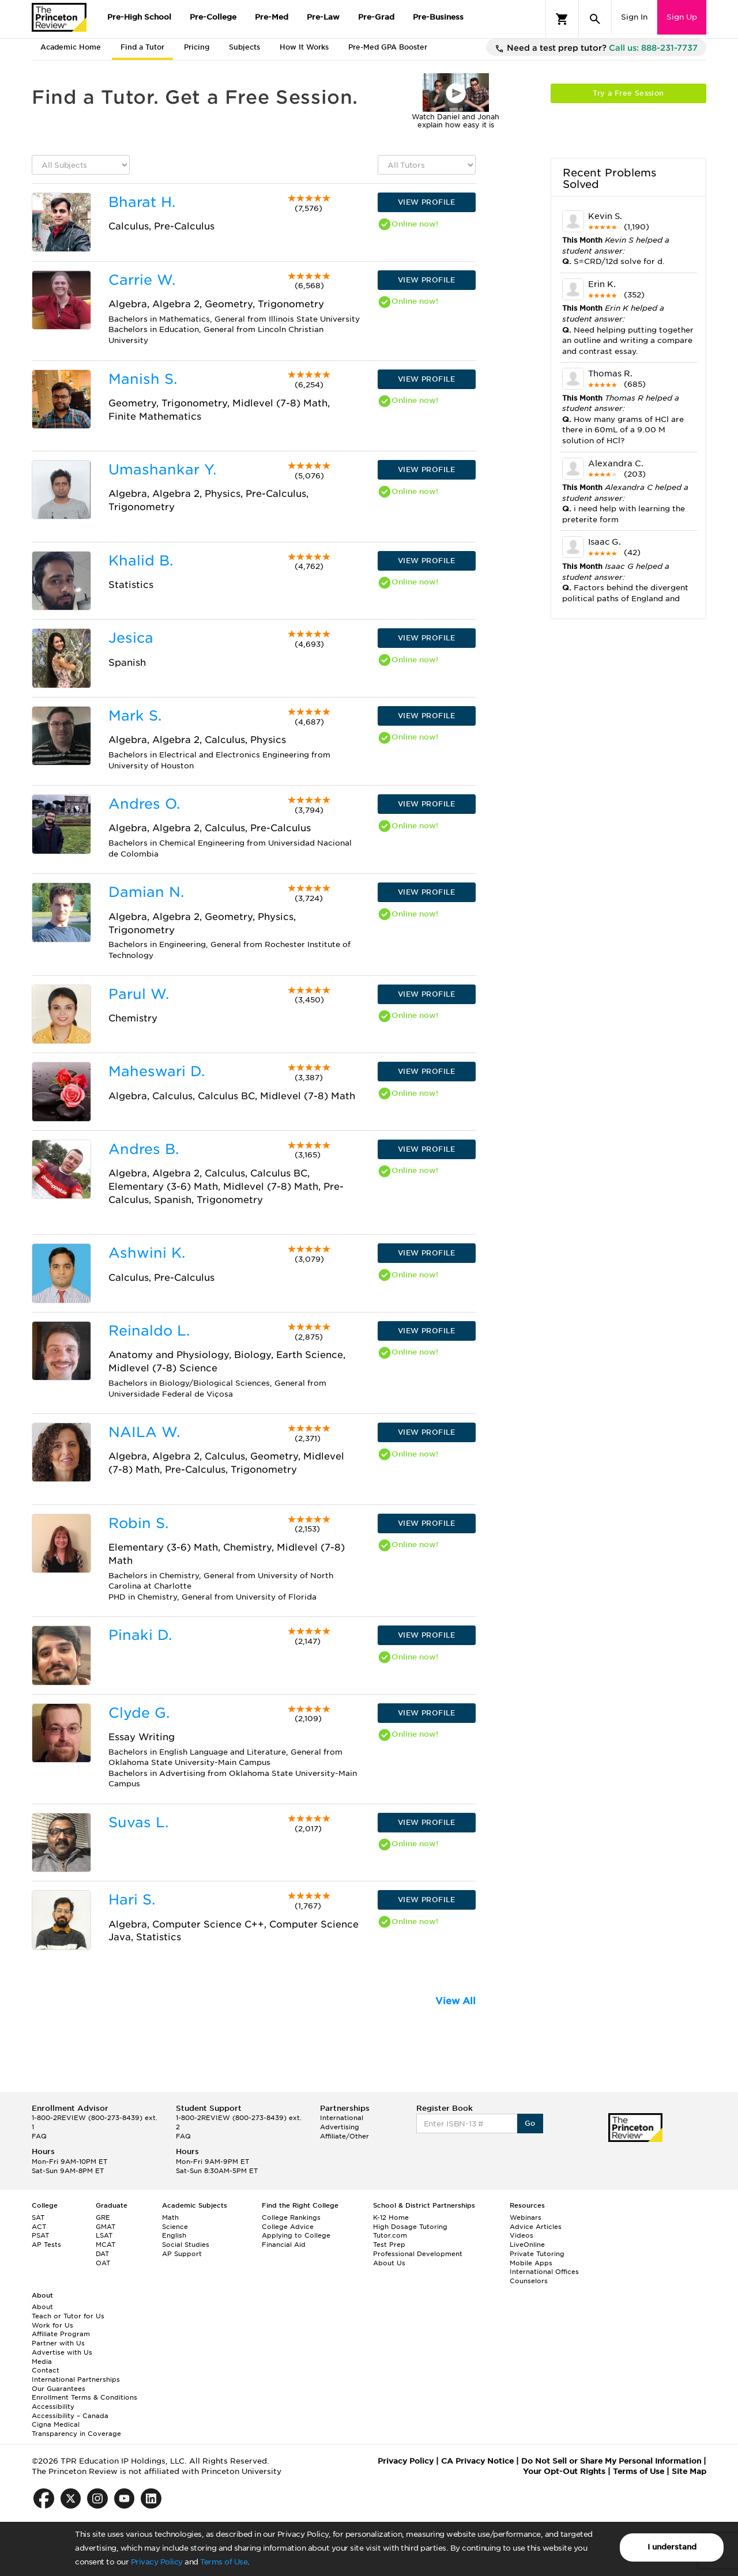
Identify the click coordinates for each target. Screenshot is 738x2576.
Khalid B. (140, 560)
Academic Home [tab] (70, 47)
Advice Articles (536, 2227)
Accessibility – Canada (70, 2416)
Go (530, 2123)
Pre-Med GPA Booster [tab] (387, 47)
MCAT (105, 2245)
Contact (45, 2370)
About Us (389, 2263)
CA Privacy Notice (477, 2461)
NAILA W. (144, 1432)
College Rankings (291, 2217)
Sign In (634, 17)
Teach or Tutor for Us (68, 2316)
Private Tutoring (537, 2254)
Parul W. (138, 994)
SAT (38, 2217)
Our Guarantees (58, 2389)
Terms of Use (223, 2562)
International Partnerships (76, 2379)
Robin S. (138, 1523)
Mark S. (134, 715)
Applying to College (296, 2235)
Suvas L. (138, 1822)
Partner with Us (58, 2343)
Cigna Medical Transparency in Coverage (76, 2429)
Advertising (339, 2127)
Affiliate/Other (344, 2136)
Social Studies (185, 2245)
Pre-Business (438, 17)
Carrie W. (141, 279)
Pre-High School (139, 17)
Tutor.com (390, 2235)
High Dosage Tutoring (410, 2227)
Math (170, 2217)
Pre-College (213, 17)
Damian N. (146, 892)
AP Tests (46, 2245)
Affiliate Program (61, 2334)
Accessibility (53, 2406)
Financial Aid (284, 2245)
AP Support (182, 2254)
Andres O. (144, 803)
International (341, 2118)
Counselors (529, 2281)
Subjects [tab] (244, 47)
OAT (103, 2263)
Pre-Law (323, 17)
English (174, 2235)
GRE (103, 2217)
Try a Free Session (628, 93)
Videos (521, 2235)
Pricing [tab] (196, 47)
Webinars (525, 2217)
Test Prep (389, 2245)
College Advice (288, 2227)
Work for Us (52, 2325)
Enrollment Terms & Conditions (84, 2397)
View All (455, 2001)
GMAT (105, 2227)
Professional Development (417, 2254)
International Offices (544, 2272)
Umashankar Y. (162, 469)
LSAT (104, 2235)
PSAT (40, 2235)
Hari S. (131, 1899)
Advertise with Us (62, 2352)
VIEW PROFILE (426, 202)
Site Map (689, 2471)
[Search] (595, 19)
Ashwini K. (146, 1252)
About (42, 2307)
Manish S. (142, 379)
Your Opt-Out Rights (564, 2471)
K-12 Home (391, 2217)
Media (42, 2362)
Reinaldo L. (149, 1330)
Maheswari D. (156, 1071)
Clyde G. (139, 1712)
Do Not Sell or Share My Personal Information (611, 2461)
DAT (102, 2254)
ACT (39, 2227)
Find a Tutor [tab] (142, 47)
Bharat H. (141, 202)
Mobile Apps (531, 2263)
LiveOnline (527, 2245)
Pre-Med (271, 17)
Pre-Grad (376, 17)
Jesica (130, 637)
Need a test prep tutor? (596, 48)
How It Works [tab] (304, 47)
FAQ (39, 2136)
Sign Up (682, 17)
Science (175, 2227)
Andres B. (143, 1149)
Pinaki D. (140, 1635)
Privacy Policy (157, 2562)
